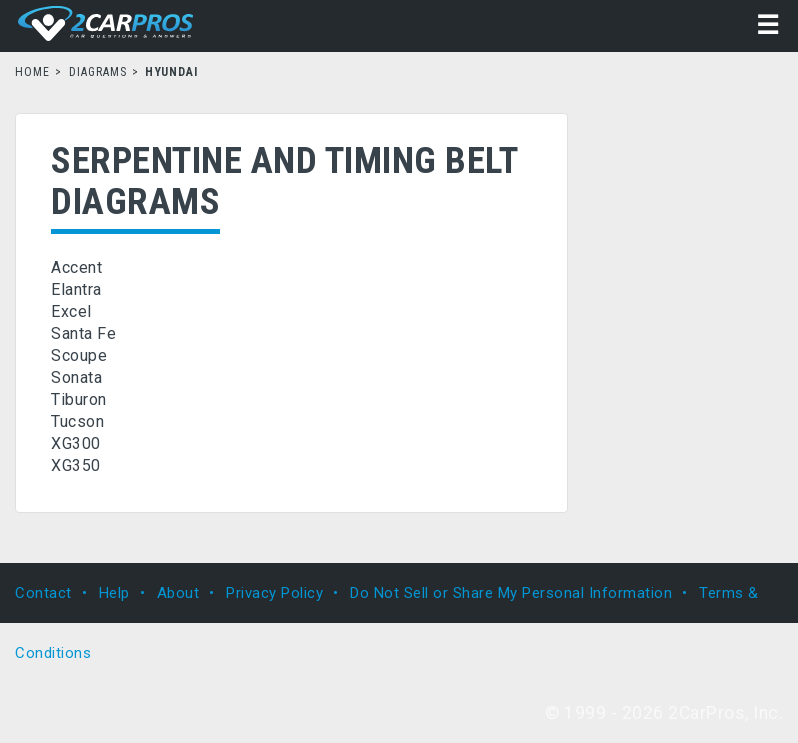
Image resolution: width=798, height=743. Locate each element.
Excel (71, 311)
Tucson (77, 421)
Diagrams (98, 72)
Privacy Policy (274, 593)
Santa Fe (83, 333)
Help (114, 593)
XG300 (76, 443)
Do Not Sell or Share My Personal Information (511, 593)
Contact (43, 593)
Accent (76, 267)
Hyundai (171, 72)
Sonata (76, 377)
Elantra (76, 289)
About (178, 593)
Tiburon (79, 399)
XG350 (76, 465)
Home (32, 72)
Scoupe (79, 355)
